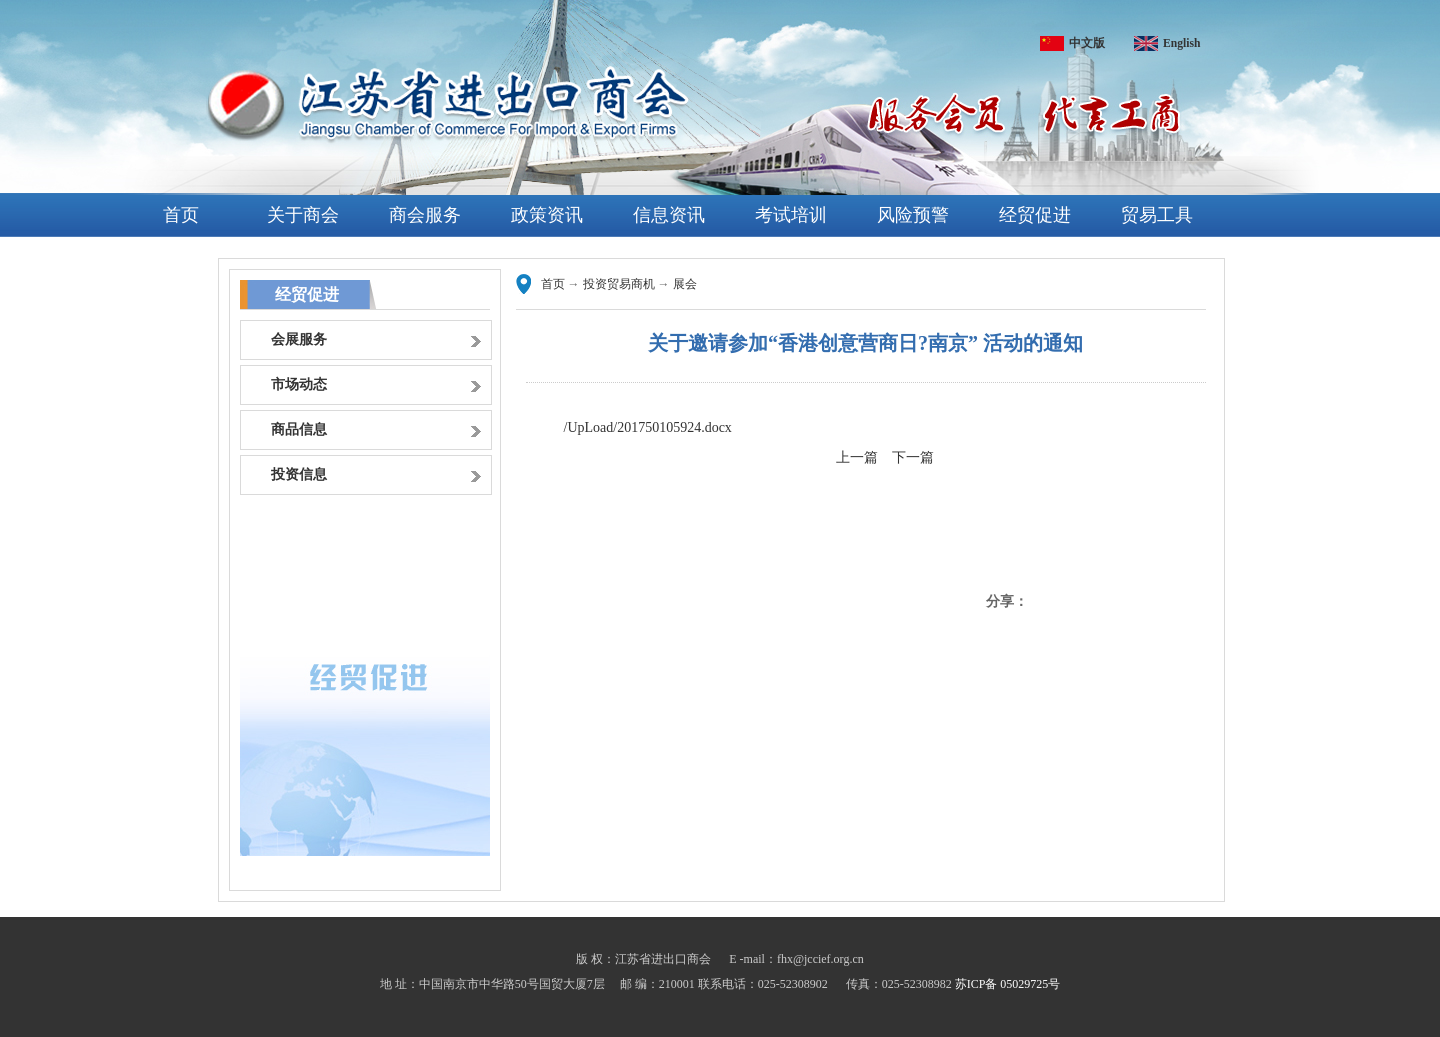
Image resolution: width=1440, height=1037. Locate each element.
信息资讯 (669, 215)
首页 (181, 215)
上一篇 (857, 457)
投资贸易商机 (619, 284)
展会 (685, 284)
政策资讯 (547, 215)
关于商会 (303, 215)
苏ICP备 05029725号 (1008, 984)
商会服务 (425, 215)
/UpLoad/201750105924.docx (648, 427)
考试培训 (791, 215)
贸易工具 (1157, 215)
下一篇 (913, 457)
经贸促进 (1035, 215)
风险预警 (913, 215)
